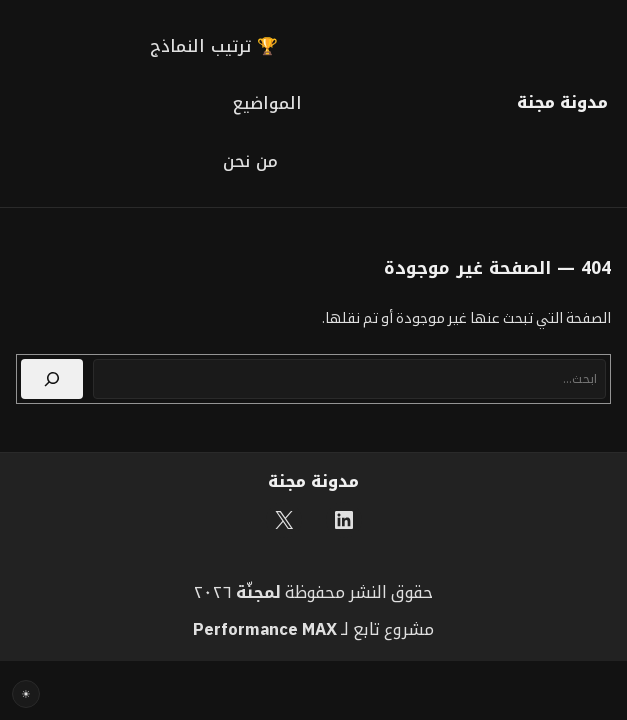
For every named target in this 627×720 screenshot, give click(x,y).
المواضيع (267, 103)
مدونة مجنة (562, 102)
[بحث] (52, 379)
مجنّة (255, 592)
